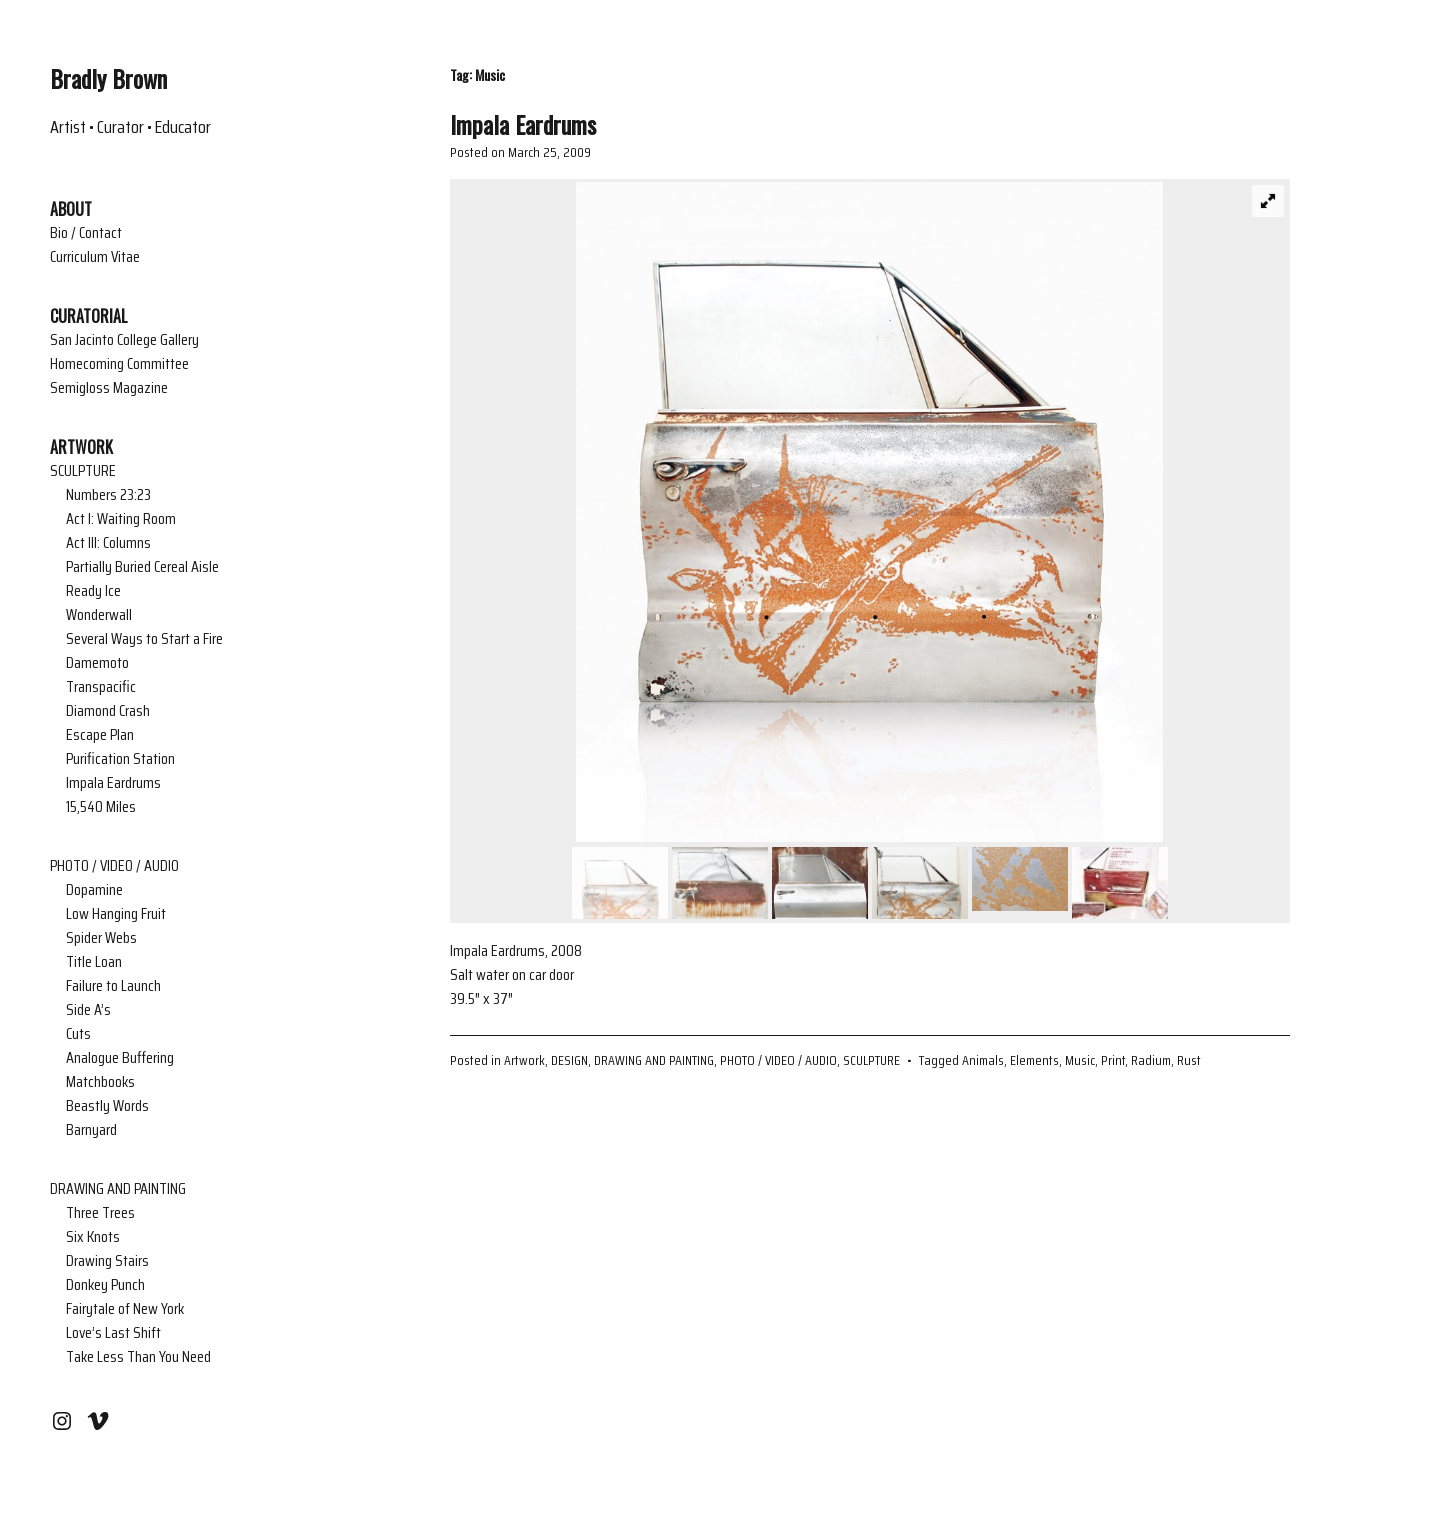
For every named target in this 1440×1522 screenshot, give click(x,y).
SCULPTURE (83, 471)
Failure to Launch (113, 986)
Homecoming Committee (119, 364)
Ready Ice (93, 591)
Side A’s (88, 1010)
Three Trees (100, 1213)
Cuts (78, 1034)
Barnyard (91, 1130)
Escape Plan (100, 735)
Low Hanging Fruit (116, 914)
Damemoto (97, 663)
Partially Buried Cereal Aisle (142, 567)
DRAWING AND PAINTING (118, 1189)
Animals (983, 1060)
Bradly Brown (108, 78)
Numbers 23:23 (108, 495)
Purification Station (120, 759)
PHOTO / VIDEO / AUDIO (114, 866)
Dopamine (94, 890)
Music (1080, 1060)
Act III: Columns (108, 543)
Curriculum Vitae (95, 257)
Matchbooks (100, 1082)
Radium (1151, 1060)
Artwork (524, 1060)
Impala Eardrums (113, 783)
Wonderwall (99, 615)
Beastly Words (107, 1106)
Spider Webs (101, 938)
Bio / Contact (86, 233)
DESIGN (569, 1060)
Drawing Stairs (107, 1261)
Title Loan (94, 962)
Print (1113, 1060)
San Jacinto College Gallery (124, 340)
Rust (1189, 1060)
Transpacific (101, 687)
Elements (1034, 1060)
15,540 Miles (101, 807)
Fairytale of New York (125, 1309)
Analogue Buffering (120, 1058)
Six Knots (93, 1237)
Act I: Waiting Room (121, 519)
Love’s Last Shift (113, 1333)
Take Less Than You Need (138, 1357)
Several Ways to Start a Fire (144, 639)
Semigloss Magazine (109, 388)
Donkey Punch (105, 1285)
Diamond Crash (108, 711)
